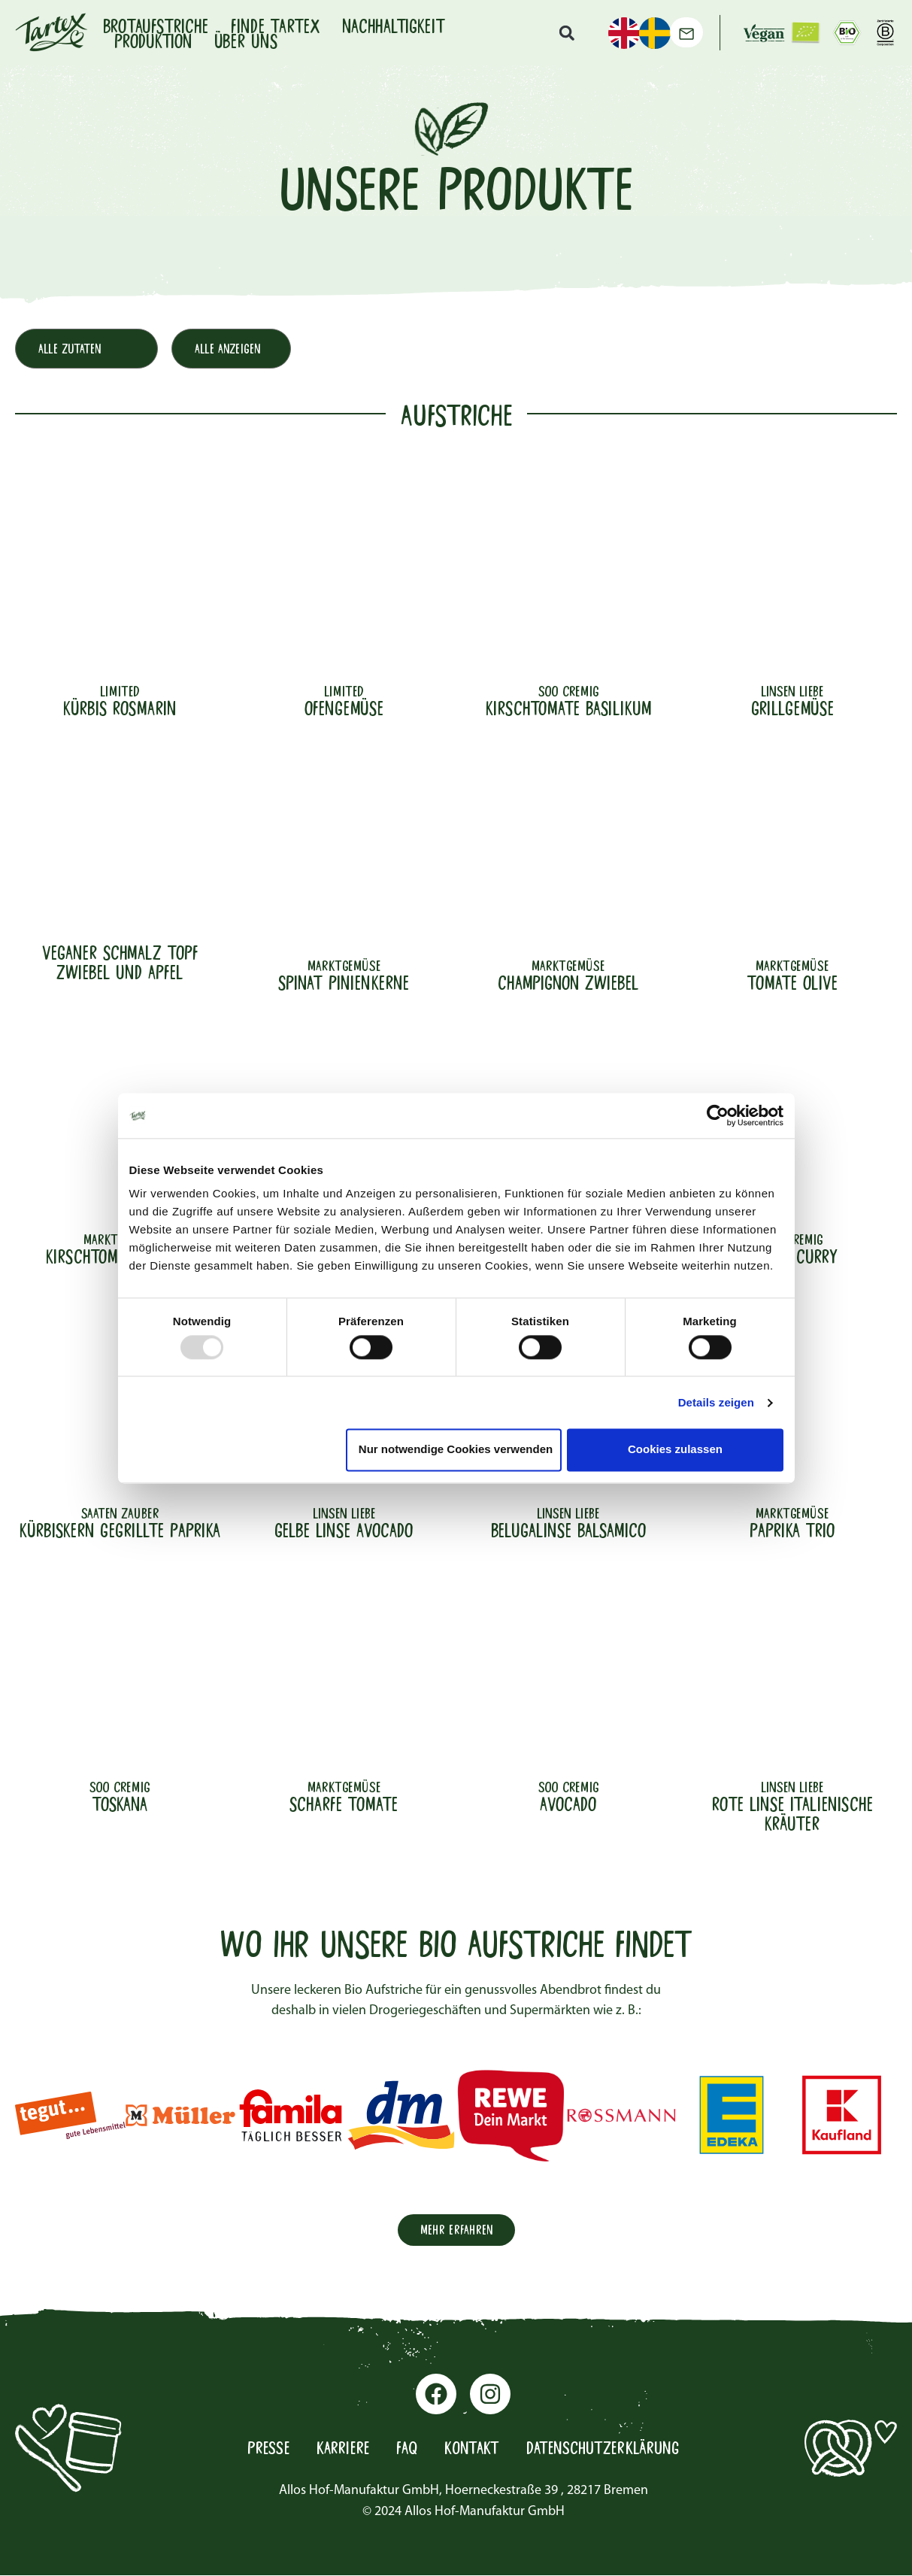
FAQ (403, 2449)
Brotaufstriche (155, 24)
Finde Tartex (275, 24)
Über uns (245, 39)
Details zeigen (716, 1402)
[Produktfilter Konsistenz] (241, 350)
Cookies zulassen (675, 1449)
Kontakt (470, 2449)
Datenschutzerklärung (607, 2449)
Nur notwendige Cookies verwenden (456, 1449)
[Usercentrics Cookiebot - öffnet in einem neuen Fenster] (717, 1115)
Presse (259, 2449)
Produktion (153, 39)
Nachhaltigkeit (393, 24)
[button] (566, 32)
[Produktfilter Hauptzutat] (90, 350)
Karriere (336, 2449)
